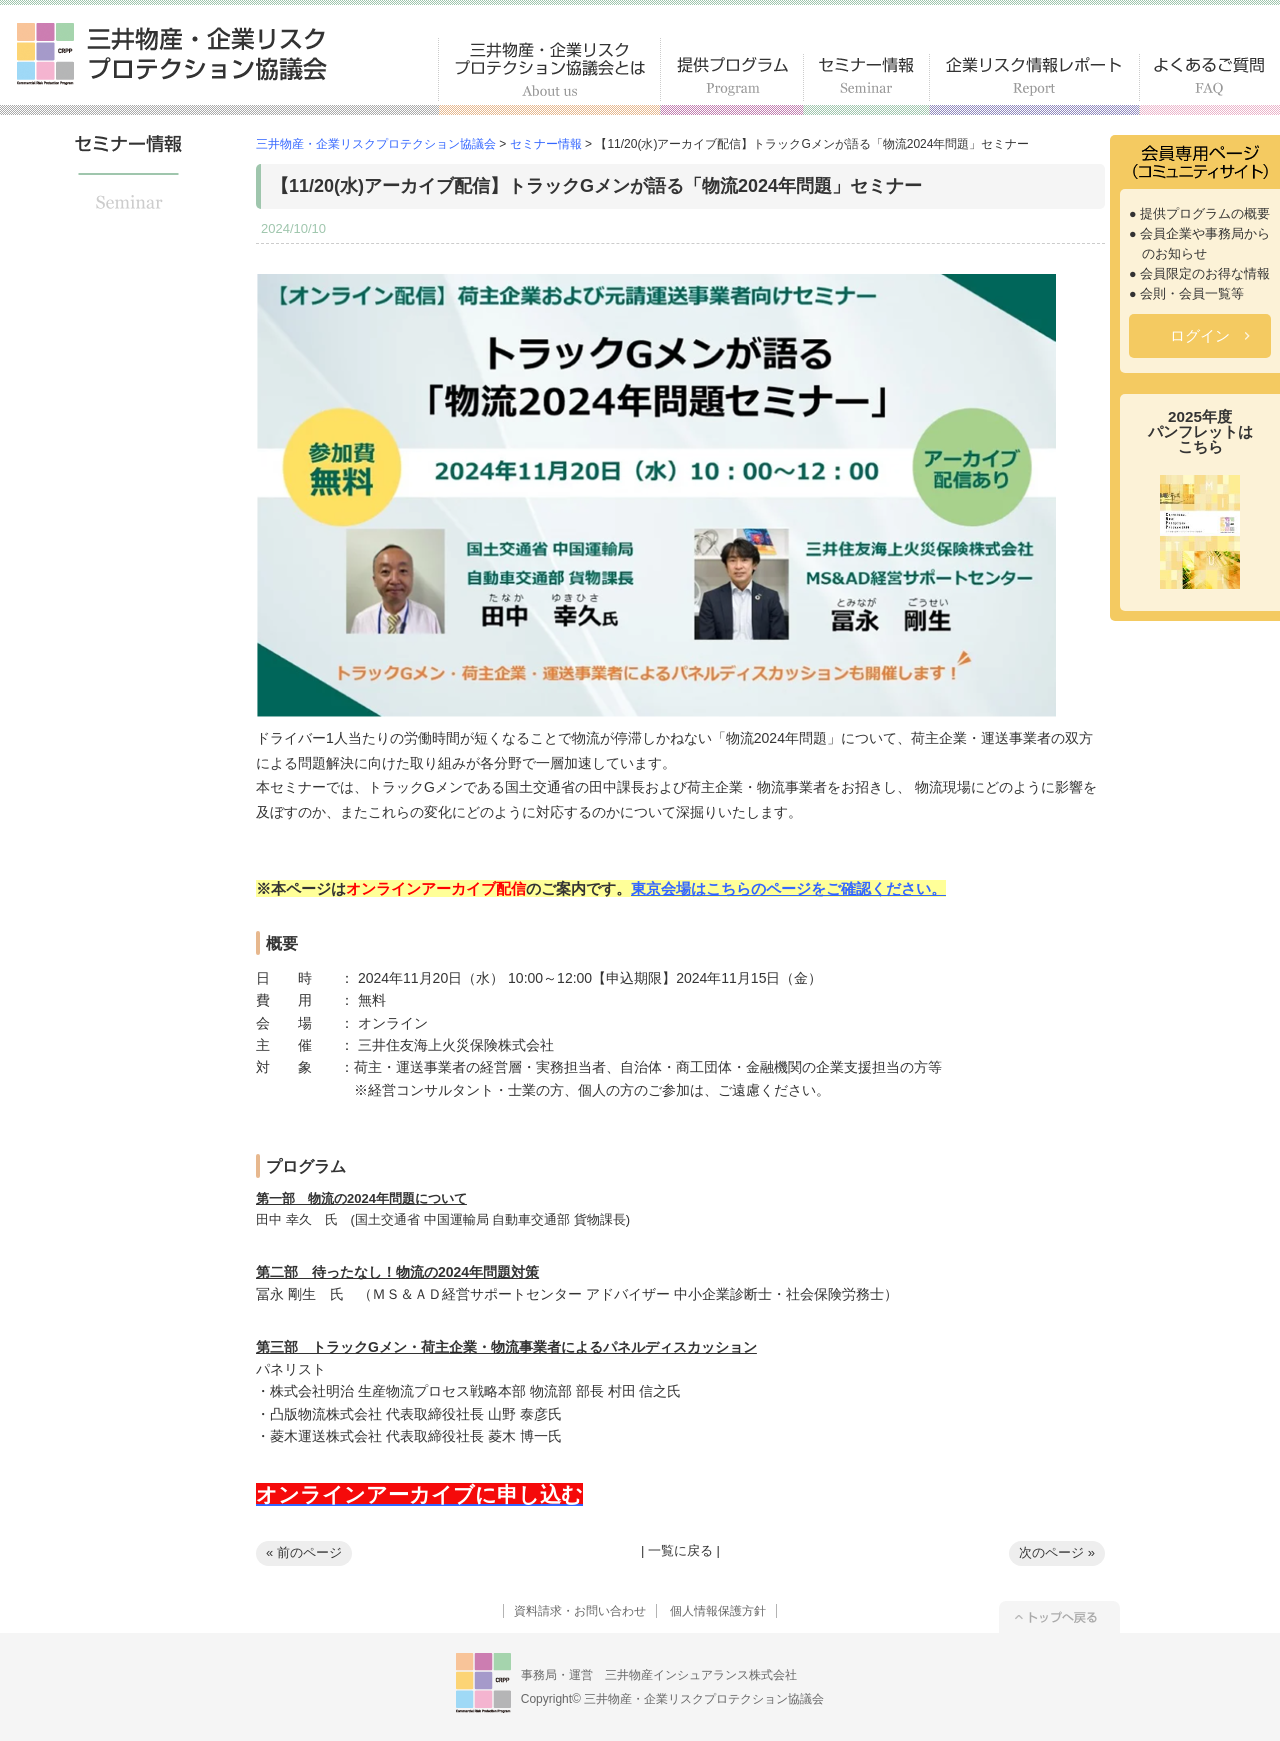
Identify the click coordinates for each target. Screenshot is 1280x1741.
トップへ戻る (1059, 1617)
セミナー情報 (867, 84)
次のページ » (1057, 1552)
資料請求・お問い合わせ (580, 1611)
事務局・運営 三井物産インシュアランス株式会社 (659, 1675)
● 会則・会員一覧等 (1186, 294)
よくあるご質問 (1210, 84)
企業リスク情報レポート (1035, 84)
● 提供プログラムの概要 (1199, 214)
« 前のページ (304, 1552)
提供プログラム (732, 84)
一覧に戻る (680, 1550)
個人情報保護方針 (718, 1611)
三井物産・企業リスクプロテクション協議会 (172, 54)
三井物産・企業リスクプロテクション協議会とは (549, 76)
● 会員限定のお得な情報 (1199, 274)
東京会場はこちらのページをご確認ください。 (788, 888)
